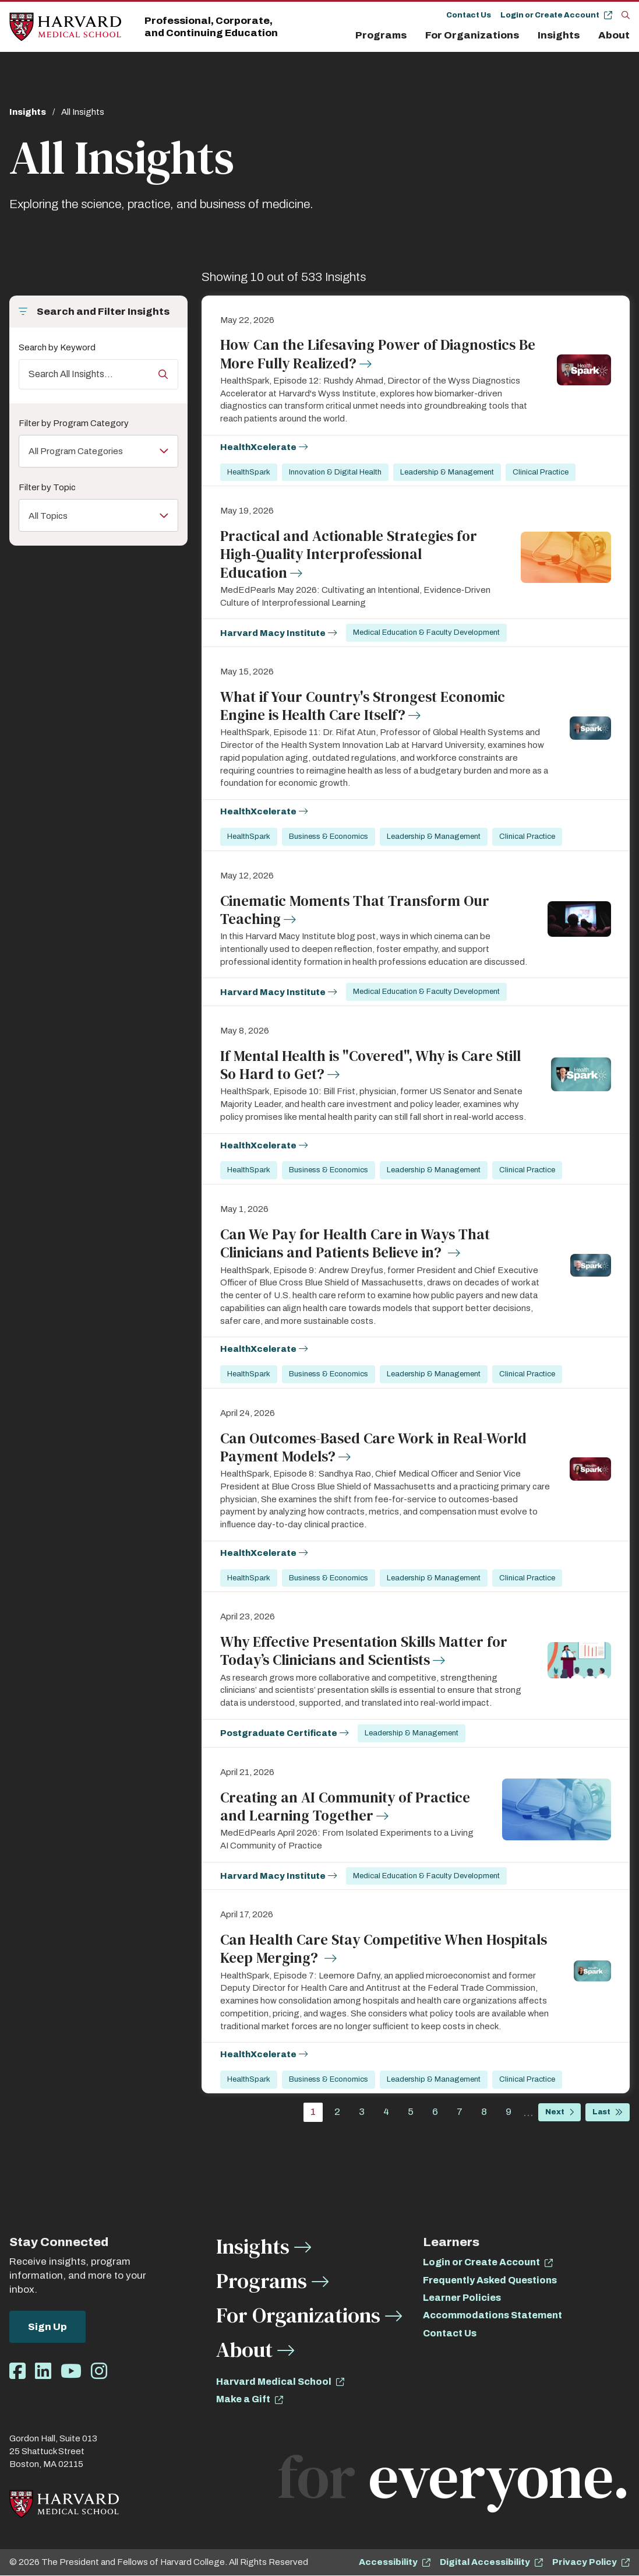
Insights (559, 35)
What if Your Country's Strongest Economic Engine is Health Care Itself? (362, 706)
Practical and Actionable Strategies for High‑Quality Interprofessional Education (348, 554)
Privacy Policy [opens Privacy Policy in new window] (584, 2562)
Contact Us (468, 15)
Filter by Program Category (74, 423)
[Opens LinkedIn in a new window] (43, 2371)
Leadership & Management (447, 472)
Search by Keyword (57, 347)
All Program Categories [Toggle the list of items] (82, 451)
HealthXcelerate (258, 447)
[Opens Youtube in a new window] (71, 2371)
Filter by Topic (47, 488)
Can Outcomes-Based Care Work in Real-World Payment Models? (373, 1447)
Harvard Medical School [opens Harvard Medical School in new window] (273, 2382)
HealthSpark (248, 472)
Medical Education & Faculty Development (427, 632)
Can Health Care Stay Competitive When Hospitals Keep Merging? (383, 1948)
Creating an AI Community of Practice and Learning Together (345, 1806)
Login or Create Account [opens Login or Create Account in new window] (481, 2262)
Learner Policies (462, 2298)
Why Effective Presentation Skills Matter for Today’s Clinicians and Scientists (363, 1651)
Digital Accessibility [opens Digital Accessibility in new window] (485, 2562)
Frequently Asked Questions (490, 2280)
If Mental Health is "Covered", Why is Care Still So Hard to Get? (370, 1065)
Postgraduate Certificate (278, 1733)
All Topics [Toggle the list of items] (51, 517)
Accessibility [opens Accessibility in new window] (388, 2562)
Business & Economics (328, 836)
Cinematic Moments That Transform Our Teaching (354, 910)
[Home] (65, 27)
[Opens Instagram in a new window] (99, 2371)
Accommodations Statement (492, 2315)
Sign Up (47, 2326)
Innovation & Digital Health (335, 472)
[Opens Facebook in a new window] (17, 2371)
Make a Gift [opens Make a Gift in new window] (243, 2399)
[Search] (625, 15)
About (614, 35)
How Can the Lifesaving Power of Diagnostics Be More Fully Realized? (377, 353)
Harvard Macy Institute (273, 633)
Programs (381, 35)
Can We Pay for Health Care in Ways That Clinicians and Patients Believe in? (355, 1243)
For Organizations (472, 35)
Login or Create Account (549, 15)
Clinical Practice (541, 472)
